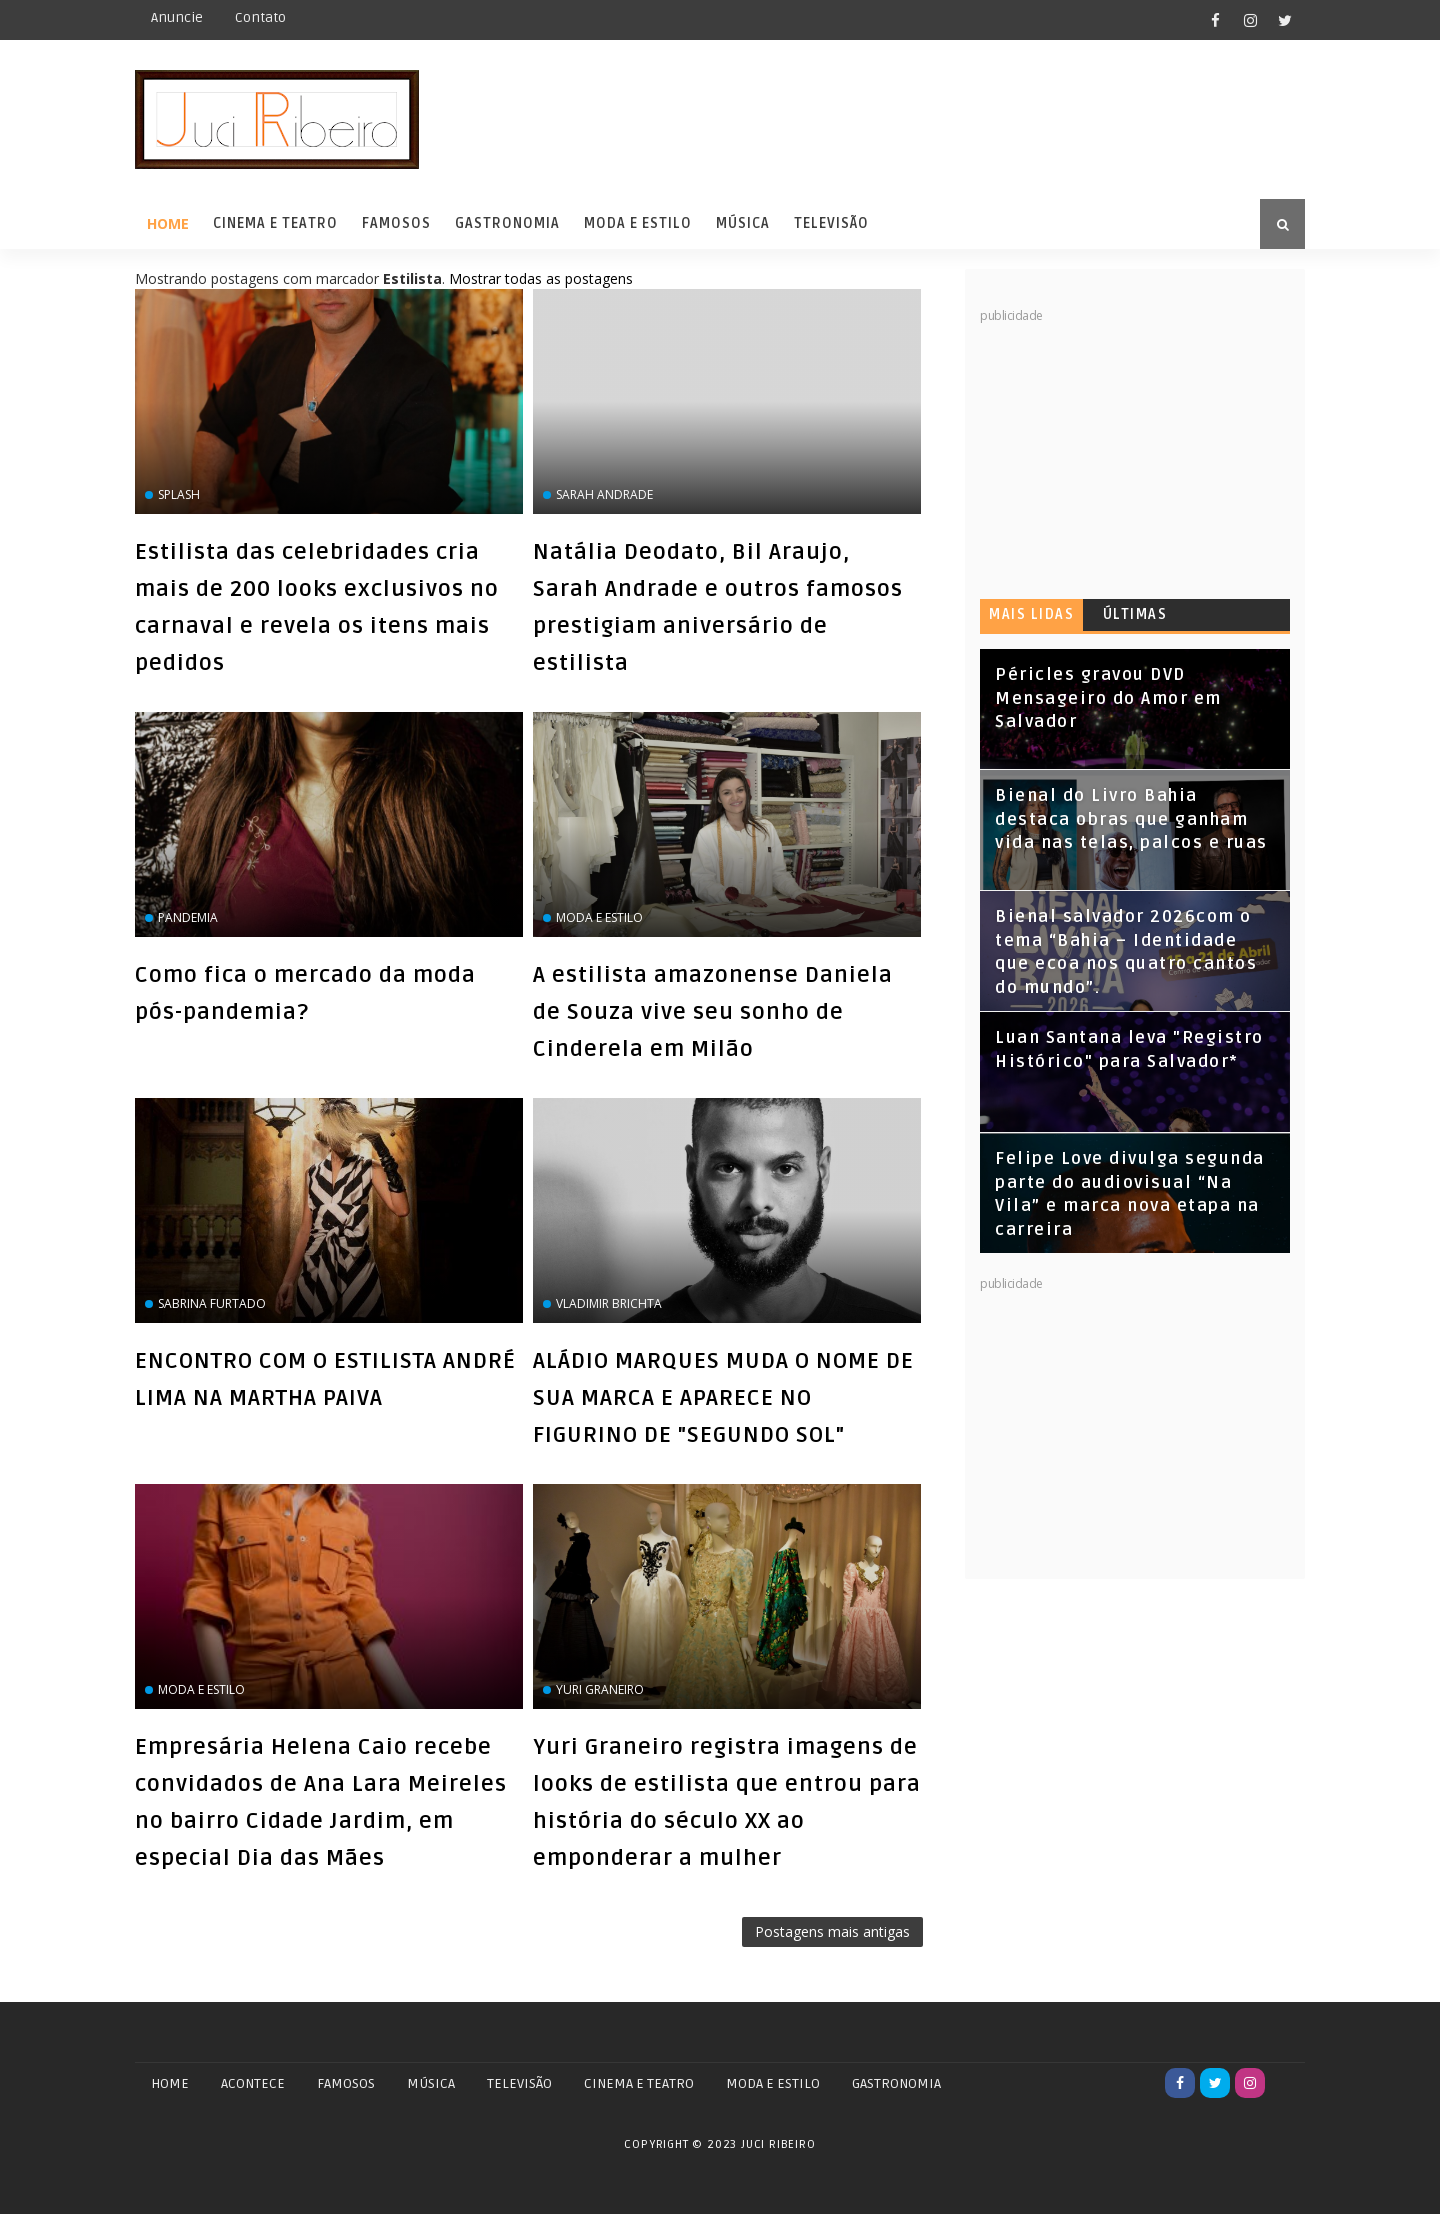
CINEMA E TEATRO (639, 2083)
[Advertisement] (1130, 450)
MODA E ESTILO (773, 2083)
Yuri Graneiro (600, 1689)
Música (743, 223)
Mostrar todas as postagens (541, 278)
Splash (179, 494)
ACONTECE (253, 2083)
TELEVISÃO (519, 2083)
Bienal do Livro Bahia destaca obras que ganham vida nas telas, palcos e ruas (1131, 819)
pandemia (188, 917)
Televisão (831, 223)
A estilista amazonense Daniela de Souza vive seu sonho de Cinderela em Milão (713, 1012)
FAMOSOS (346, 2083)
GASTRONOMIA (896, 2083)
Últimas (1135, 614)
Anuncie (177, 17)
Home (168, 223)
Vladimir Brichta (609, 1303)
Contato (260, 17)
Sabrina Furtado (212, 1303)
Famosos (396, 223)
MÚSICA (431, 2083)
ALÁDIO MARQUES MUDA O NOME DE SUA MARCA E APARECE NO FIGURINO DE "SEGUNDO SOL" (723, 1398)
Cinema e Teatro (275, 223)
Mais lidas (1031, 614)
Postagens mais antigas (832, 1931)
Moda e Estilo (638, 223)
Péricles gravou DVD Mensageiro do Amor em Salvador (1108, 698)
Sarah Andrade (604, 494)
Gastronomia (507, 223)
